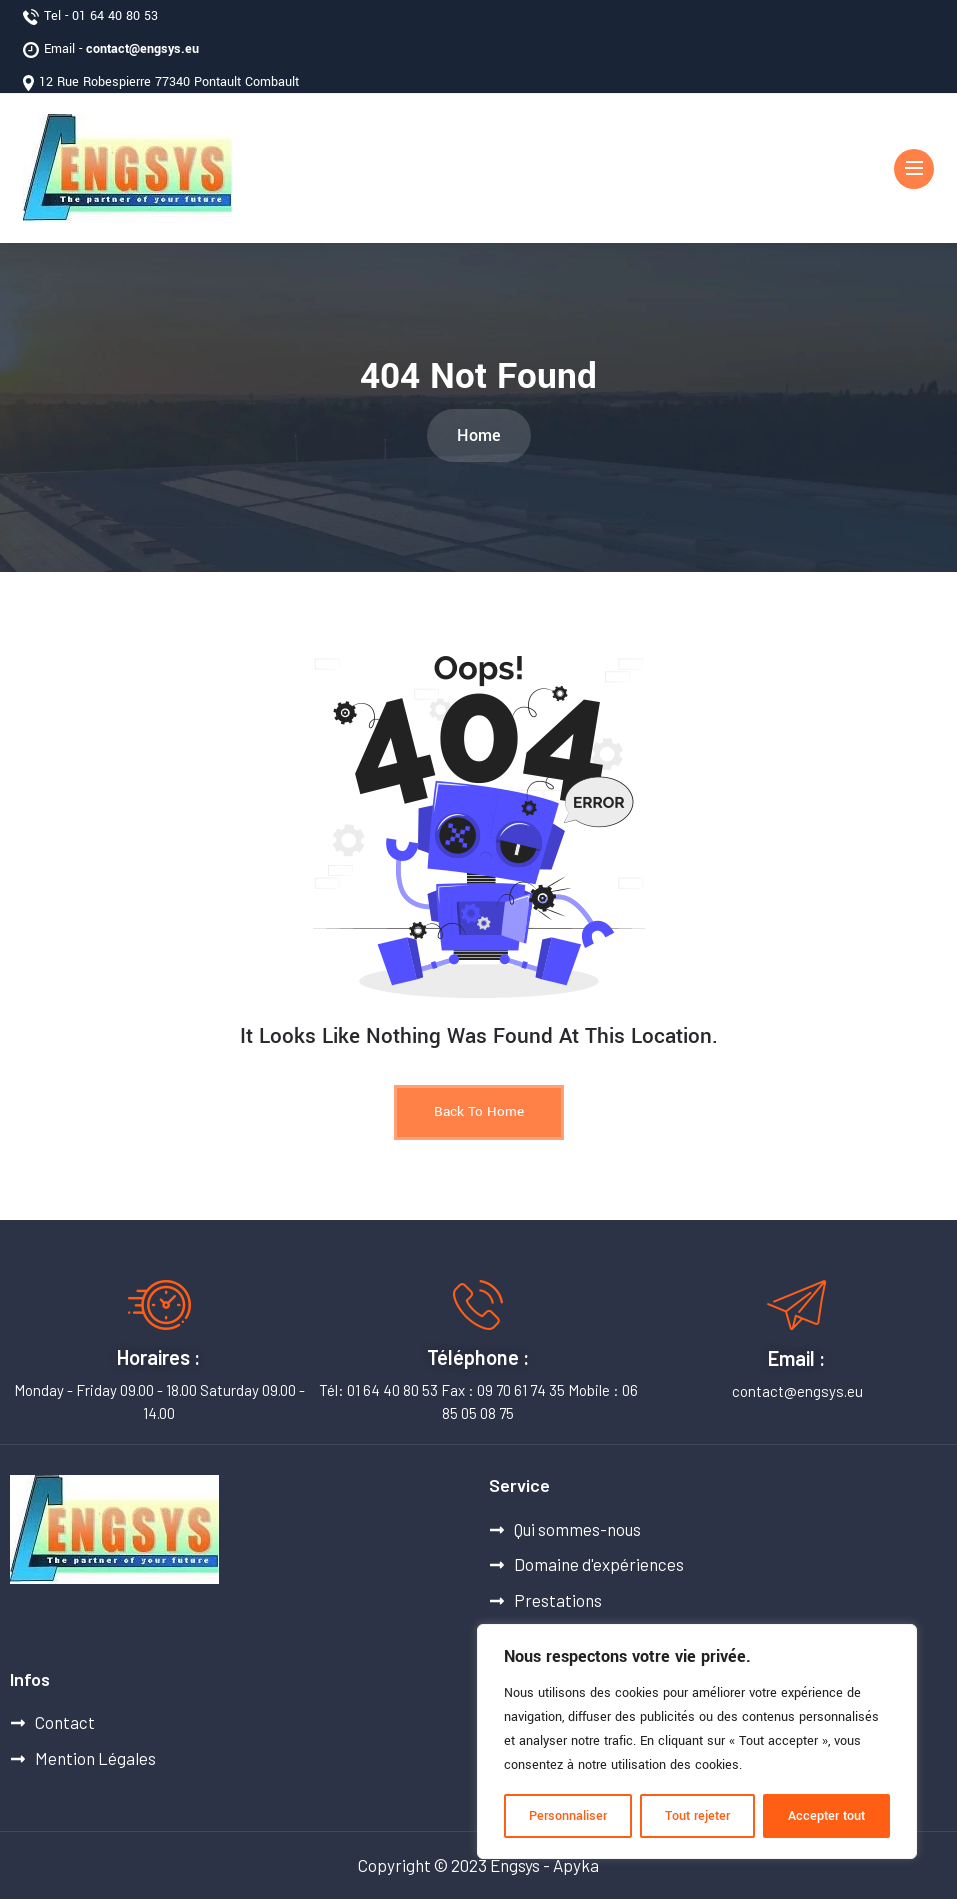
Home (479, 435)
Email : (797, 1358)
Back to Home (479, 1111)
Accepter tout (826, 1816)
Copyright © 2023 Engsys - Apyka (478, 1865)
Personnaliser (568, 1816)
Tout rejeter (697, 1816)
